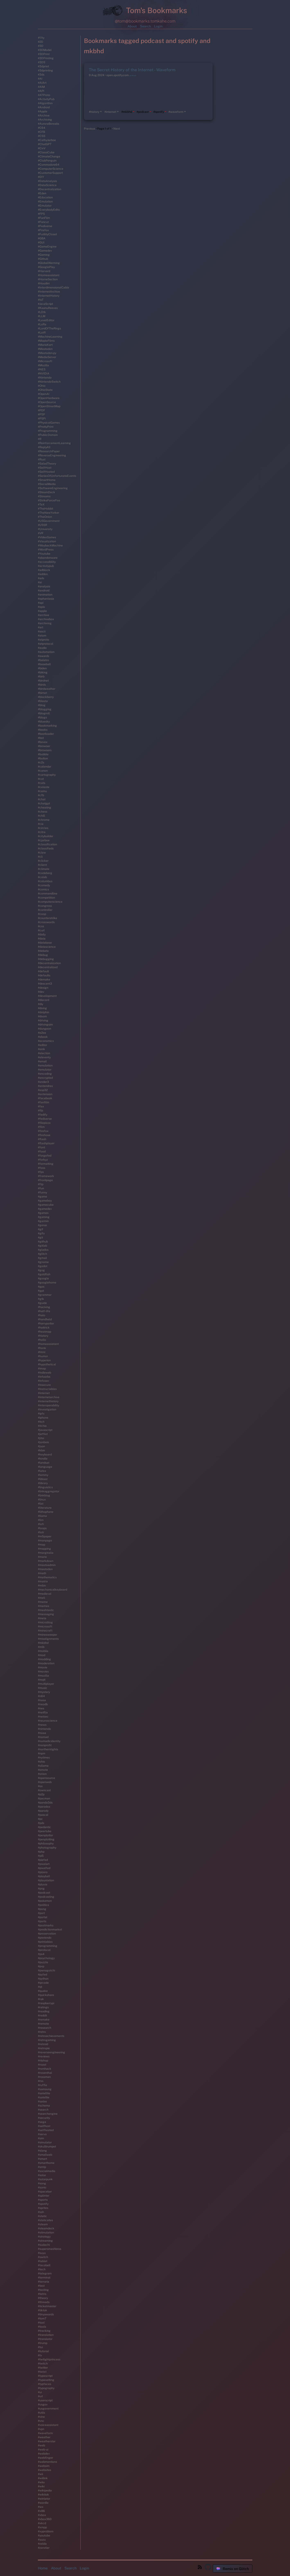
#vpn (41, 2429)
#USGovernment (49, 520)
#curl (41, 930)
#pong (42, 1909)
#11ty (41, 37)
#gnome (43, 1262)
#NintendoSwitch (49, 381)
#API (41, 91)
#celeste (43, 787)
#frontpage (45, 1180)
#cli (40, 856)
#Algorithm (45, 103)
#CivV (41, 148)
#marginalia (45, 1552)
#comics (43, 889)
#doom (42, 1016)
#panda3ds (45, 1802)
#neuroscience (47, 1720)
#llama (42, 1516)
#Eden (42, 193)
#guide (42, 1303)
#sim (41, 2138)
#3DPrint (44, 54)
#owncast (44, 1790)
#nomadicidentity (49, 1741)
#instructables (47, 1389)
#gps (41, 1286)
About (132, 26)
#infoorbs (44, 1376)
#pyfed (42, 1974)
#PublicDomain (48, 434)
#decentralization (49, 963)
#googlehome (47, 1282)
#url (40, 2396)
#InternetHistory (48, 295)
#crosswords (46, 922)
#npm (41, 1753)
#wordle (43, 2502)
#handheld (45, 1319)
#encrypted (45, 1077)
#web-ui (43, 2449)
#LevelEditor (46, 320)
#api (40, 602)
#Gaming (44, 254)
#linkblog (44, 1495)
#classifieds (46, 848)
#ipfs (41, 1413)
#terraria (43, 2281)
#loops (42, 1528)
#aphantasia (46, 598)
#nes (41, 1708)
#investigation (47, 1409)
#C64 (41, 127)
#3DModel (45, 50)
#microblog (45, 1622)
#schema (44, 2105)
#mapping (44, 1548)
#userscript (45, 2400)
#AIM (41, 86)
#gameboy (45, 1200)
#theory (43, 2298)
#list (40, 1503)
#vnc (41, 2420)
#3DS (41, 62)
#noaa (42, 1733)
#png (41, 1888)
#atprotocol (45, 643)
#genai (42, 1225)
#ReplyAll (44, 447)
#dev (41, 991)
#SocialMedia (47, 484)
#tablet (42, 2261)
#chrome (44, 819)
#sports (43, 2199)
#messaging (46, 1614)
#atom (42, 635)
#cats (41, 783)
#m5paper (44, 1536)
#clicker (43, 860)
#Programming (48, 430)
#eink (41, 1049)
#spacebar (45, 2191)
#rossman (44, 2076)
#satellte (43, 2097)
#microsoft (45, 1626)
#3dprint (43, 66)
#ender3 (43, 1081)
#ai (40, 582)
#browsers (45, 750)
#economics (46, 1041)
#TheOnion (45, 516)
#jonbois (43, 1442)
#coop (42, 914)
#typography (46, 2388)
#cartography (47, 774)
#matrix (43, 1581)
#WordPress (46, 549)
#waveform (175, 111)
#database (45, 942)
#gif (40, 1229)
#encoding (45, 1073)
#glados (43, 1249)
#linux (42, 1499)
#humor (43, 1356)
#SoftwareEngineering (53, 488)
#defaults (44, 975)
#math (42, 1573)
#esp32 (43, 1090)
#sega (42, 2122)
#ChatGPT (44, 144)
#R (39, 439)
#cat (41, 778)
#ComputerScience (50, 168)
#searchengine (48, 2113)
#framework (46, 1176)
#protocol (44, 1950)
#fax (41, 1106)
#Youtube (44, 553)
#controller (45, 909)
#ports (42, 1921)
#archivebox (46, 619)
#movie (42, 1667)
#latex (42, 1470)
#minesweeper (47, 1634)
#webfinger (45, 2457)
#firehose (44, 1135)
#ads (41, 578)
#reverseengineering (51, 2052)
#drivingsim (45, 1024)
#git (40, 1237)
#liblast (42, 1479)
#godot (42, 1266)
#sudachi (44, 2244)
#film (41, 1127)
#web (41, 2445)
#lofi (41, 1524)
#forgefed (44, 1155)
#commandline (47, 893)
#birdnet (43, 680)
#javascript (45, 1430)
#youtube (44, 2535)
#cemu (42, 791)
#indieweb (44, 1372)
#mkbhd (43, 1642)
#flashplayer (46, 1143)
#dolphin (43, 1012)
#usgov (42, 2404)
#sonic (42, 2187)
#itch (41, 1421)
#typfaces (44, 2384)
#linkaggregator (48, 1491)
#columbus (45, 881)
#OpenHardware (49, 398)
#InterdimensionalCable (53, 287)
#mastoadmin (47, 1565)
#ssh (41, 2212)
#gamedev (45, 1208)
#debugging (46, 959)
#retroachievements (51, 2036)
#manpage (45, 1540)
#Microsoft (45, 361)
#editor (42, 1045)
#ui (40, 2392)
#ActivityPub (46, 99)
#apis (41, 606)
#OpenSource (47, 402)
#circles (43, 828)
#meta (42, 1618)
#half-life (44, 1311)
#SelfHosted (46, 471)
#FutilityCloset (47, 234)
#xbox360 (45, 2519)
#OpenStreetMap (49, 406)
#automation (46, 652)
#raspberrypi (46, 2003)
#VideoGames (47, 537)
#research (44, 2027)
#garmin (43, 1221)
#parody (43, 1810)
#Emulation (45, 201)
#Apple (42, 111)
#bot (41, 738)
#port (41, 1913)
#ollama (43, 1765)
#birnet (42, 692)
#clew (42, 852)
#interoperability (48, 1405)
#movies (43, 1671)
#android (43, 590)
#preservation (47, 1933)
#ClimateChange (49, 156)
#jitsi (41, 1438)
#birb (41, 676)
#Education (45, 197)
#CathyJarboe (47, 140)
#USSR (42, 525)
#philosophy (46, 1843)
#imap (42, 1368)
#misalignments (48, 1638)
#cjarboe (44, 840)
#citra (41, 832)
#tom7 (42, 2318)
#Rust (41, 459)
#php (41, 1851)
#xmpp (42, 2527)
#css (41, 926)
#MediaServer (47, 357)
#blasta (43, 701)
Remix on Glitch (232, 2569)
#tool (41, 2322)
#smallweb (45, 2154)
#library (43, 1483)
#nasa (42, 1700)
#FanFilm (44, 217)
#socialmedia (46, 2171)
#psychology (46, 1958)
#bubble (43, 754)
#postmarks (45, 1925)
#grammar (45, 1294)
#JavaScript (45, 303)
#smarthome (46, 2162)
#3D (40, 45)
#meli (41, 1597)
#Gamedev (45, 250)
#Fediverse (45, 226)
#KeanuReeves (48, 308)
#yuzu (42, 2539)
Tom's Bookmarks (145, 11)
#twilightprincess (49, 2359)
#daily (42, 934)
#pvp (41, 1966)
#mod (41, 1655)
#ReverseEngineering (52, 455)
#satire (42, 2101)
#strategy (44, 2236)
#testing (43, 2289)
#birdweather (46, 688)
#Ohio (41, 385)
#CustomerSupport (50, 172)
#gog (41, 1270)
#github (43, 1241)
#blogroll (44, 713)
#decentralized (48, 967)
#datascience (47, 946)
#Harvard (44, 271)
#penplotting (46, 1839)
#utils (41, 2412)
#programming (47, 1945)
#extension (45, 1094)
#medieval (44, 1593)
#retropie (44, 2048)
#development (47, 995)
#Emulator (45, 205)
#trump (42, 2343)
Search (145, 26)
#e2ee (42, 1032)
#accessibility (47, 561)
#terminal (44, 2277)
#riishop (43, 2060)
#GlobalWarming (49, 263)
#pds (41, 1823)
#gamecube (46, 1204)
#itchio (42, 1425)
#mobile (43, 1651)
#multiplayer (46, 1683)
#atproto (43, 639)
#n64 (41, 1696)
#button (43, 758)
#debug (43, 955)
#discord (43, 1000)
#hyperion (44, 1360)
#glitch (42, 1253)
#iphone (43, 1417)
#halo (41, 1315)
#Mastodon (45, 349)
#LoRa (42, 324)
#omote (43, 1769)
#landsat (43, 1462)
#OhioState (45, 389)
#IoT (40, 299)
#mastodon (45, 1569)
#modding (44, 1659)
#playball (44, 1876)
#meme (43, 1601)
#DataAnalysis (47, 181)
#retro (42, 2031)
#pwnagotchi (46, 1970)
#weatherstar (46, 2441)
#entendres (45, 1086)
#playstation (46, 1880)
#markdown (45, 1561)
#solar (42, 2175)
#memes (43, 1606)
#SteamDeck (46, 492)
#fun (41, 1188)
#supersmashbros (49, 2248)
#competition (46, 897)
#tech (41, 2269)
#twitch (43, 2363)
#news (42, 1724)
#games (43, 1212)
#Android (44, 107)
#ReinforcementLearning (54, 443)
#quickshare (46, 1995)
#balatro (43, 660)
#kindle (42, 1458)
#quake (43, 1990)
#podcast (44, 1892)
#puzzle (43, 1962)
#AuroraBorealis (48, 123)
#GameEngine (47, 246)
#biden (42, 668)
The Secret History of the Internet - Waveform (132, 69)
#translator (45, 2339)
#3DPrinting (46, 58)
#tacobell (44, 2265)
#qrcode (43, 1982)
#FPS (41, 213)
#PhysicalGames (49, 422)
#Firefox (43, 230)
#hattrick (44, 1327)
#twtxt (42, 2371)
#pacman (44, 1798)
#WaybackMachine (50, 545)
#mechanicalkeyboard (52, 1589)
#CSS (41, 136)
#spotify (43, 2203)
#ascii (41, 631)
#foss (41, 1167)
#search (43, 2109)
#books (42, 729)
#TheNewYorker (48, 512)
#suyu (42, 2253)
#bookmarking (47, 725)
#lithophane (45, 1511)
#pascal (43, 1814)
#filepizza (44, 1122)
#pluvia (42, 1884)
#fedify (42, 1114)
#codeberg (45, 873)
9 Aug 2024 (97, 75)
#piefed (43, 1859)
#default (43, 971)
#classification (47, 844)
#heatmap (44, 1331)
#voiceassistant (48, 2425)
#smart (42, 2158)
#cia (40, 823)
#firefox (43, 1131)
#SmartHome (46, 480)
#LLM (41, 316)
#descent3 (45, 983)
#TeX (41, 504)
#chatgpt (44, 803)
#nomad (43, 1737)
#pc (40, 1819)
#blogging (44, 709)
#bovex (42, 742)
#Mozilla (43, 365)
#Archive (44, 115)
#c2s (41, 762)
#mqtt (41, 1679)
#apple (42, 611)
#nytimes (44, 1757)
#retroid (43, 2044)
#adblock (44, 570)
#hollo (42, 1339)
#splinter (43, 2195)
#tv (40, 2355)
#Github (43, 258)
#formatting (45, 1163)
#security (44, 2117)
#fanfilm (43, 1102)
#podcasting (46, 1896)
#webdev (44, 2453)
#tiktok (42, 2310)
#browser (44, 746)
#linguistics (45, 1487)
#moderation (46, 1663)
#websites (44, 2470)
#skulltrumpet (47, 2146)
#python (43, 1978)
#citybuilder (45, 836)
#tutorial (43, 2351)
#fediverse (45, 1118)
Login (158, 26)
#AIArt (42, 82)
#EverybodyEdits (49, 209)
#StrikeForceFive (49, 500)
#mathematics (47, 1577)
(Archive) (132, 76)
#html (41, 1352)
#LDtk (42, 312)
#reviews (44, 2056)
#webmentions (47, 2461)
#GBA (41, 238)
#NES (41, 369)
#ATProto (44, 95)
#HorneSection (48, 279)
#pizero (42, 1872)
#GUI (41, 242)
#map (41, 1544)
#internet (110, 111)
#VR (40, 533)
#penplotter (45, 1835)
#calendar (44, 766)
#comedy (44, 885)
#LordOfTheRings (49, 328)
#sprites (43, 2208)
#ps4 (41, 1954)
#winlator (44, 2498)
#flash (42, 1139)
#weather (44, 2437)
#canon (43, 770)
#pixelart (44, 1864)
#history (94, 111)
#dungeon (44, 1028)
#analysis (44, 586)
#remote (43, 2023)
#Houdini (44, 283)
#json (41, 1446)
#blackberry (46, 697)
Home (43, 2568)
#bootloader (46, 733)
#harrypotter (46, 1323)
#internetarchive (48, 1397)
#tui (40, 2347)
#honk (42, 1348)
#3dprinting (45, 70)
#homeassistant (48, 1344)
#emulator (44, 1069)
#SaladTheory (47, 463)
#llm (41, 1520)
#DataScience (47, 185)
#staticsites (45, 2220)
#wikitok (43, 2494)
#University (45, 529)
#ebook (43, 1036)
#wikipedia (45, 2490)
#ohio (41, 1761)
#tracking (44, 2330)
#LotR (42, 332)
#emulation (45, 1065)
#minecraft (45, 1630)
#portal (42, 1917)
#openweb (45, 1782)
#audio (42, 647)
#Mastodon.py (47, 353)
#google (43, 1278)
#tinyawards (46, 2314)
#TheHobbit (45, 508)
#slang (42, 2150)
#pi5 (41, 1855)
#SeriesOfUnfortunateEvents (57, 475)
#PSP (41, 414)
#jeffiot (43, 1434)
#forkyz (43, 1159)
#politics (43, 1905)
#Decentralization (49, 189)
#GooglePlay (46, 267)
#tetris (42, 2294)
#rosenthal (45, 2072)
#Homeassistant (48, 275)
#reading (44, 2011)
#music (42, 1687)
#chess (42, 811)
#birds (42, 684)
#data (41, 938)
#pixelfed (44, 1868)
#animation (45, 594)
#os (40, 1786)
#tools (42, 2326)
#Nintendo (45, 377)
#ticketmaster (47, 2306)
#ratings (43, 2007)
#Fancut (43, 222)
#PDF (41, 410)
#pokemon (45, 1900)
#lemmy (43, 1475)
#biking (42, 672)
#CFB (41, 131)
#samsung (45, 2089)
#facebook (45, 1098)
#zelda (42, 2543)
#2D (40, 41)
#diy (40, 1004)
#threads (44, 2302)
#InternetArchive (49, 291)
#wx (40, 2506)
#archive (43, 615)
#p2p (41, 1794)
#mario (42, 1556)
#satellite (44, 2093)
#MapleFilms (46, 340)
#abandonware (48, 557)
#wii (40, 2474)
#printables (45, 1941)
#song (42, 2183)
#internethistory (48, 1401)
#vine (41, 2416)
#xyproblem (45, 2531)
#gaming (44, 1217)
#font (41, 1147)
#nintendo (44, 1728)
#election (44, 1053)
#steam (43, 2224)
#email (42, 1061)
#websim (44, 2465)
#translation (46, 2334)
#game (42, 1196)
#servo (42, 2134)
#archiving (45, 623)
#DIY (41, 177)
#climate (43, 869)
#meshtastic (46, 1610)
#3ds (41, 74)
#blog (41, 705)
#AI (40, 78)
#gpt (41, 1290)
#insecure (44, 1384)
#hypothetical (47, 1364)
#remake (44, 2019)
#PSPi (42, 418)
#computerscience (50, 901)
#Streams (44, 496)
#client (42, 864)
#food (42, 1151)
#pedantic (44, 1827)
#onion (42, 1773)
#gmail (42, 1258)
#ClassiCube (46, 152)
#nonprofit (45, 1745)
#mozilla (43, 1675)
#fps (41, 1172)
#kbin (41, 1450)
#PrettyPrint (45, 426)
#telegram (45, 2273)
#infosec (43, 1380)
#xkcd (42, 2523)
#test (41, 2285)
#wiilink (43, 2478)
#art (40, 627)
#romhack (44, 2068)
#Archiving (45, 119)
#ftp (40, 1184)
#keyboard (45, 1454)
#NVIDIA (43, 373)
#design (43, 987)
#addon (43, 574)
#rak (41, 1999)
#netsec (43, 1716)
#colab (42, 877)
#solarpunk (45, 2179)
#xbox (42, 2515)
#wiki (41, 2486)
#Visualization (47, 541)
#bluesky (44, 721)
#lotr (41, 1532)
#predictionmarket (50, 1929)
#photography (47, 1847)
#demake (44, 979)
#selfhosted (46, 2130)
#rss (40, 2081)
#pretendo (44, 1937)
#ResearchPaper (49, 451)
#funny (42, 1192)
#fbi (40, 1110)
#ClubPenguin (47, 160)
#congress (45, 905)
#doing (42, 1008)
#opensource (46, 1778)
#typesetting (46, 2379)
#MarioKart (45, 344)
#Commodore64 (48, 164)
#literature (45, 1507)
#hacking (44, 1307)
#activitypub (46, 566)
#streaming (45, 2240)
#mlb (41, 1647)
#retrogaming (47, 2040)
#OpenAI (43, 394)
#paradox (44, 1806)
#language (45, 1466)
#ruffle (42, 2085)
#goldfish (44, 1274)
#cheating (44, 807)
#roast (42, 2064)
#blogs (42, 717)
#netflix (43, 1712)
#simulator (45, 2142)
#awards (43, 656)
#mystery (44, 1692)
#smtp (42, 2167)
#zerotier (44, 2547)
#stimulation (46, 2232)
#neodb (43, 1704)
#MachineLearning (50, 336)
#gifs (41, 1233)
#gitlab (42, 1245)
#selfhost (44, 2126)
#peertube (44, 1831)
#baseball (44, 664)
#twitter (43, 2367)
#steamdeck (46, 2228)
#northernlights (48, 1749)
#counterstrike (47, 918)
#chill (41, 815)
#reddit (42, 2015)
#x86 (41, 2511)
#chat (41, 799)
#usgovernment (48, 2408)
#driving (43, 1020)
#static (42, 2216)
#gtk (41, 1298)
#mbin (42, 1585)
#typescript (45, 2375)
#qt (40, 1986)
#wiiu (41, 2482)
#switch (43, 2257)
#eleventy (44, 1057)
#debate (43, 950)
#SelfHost (44, 467)
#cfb (41, 795)
